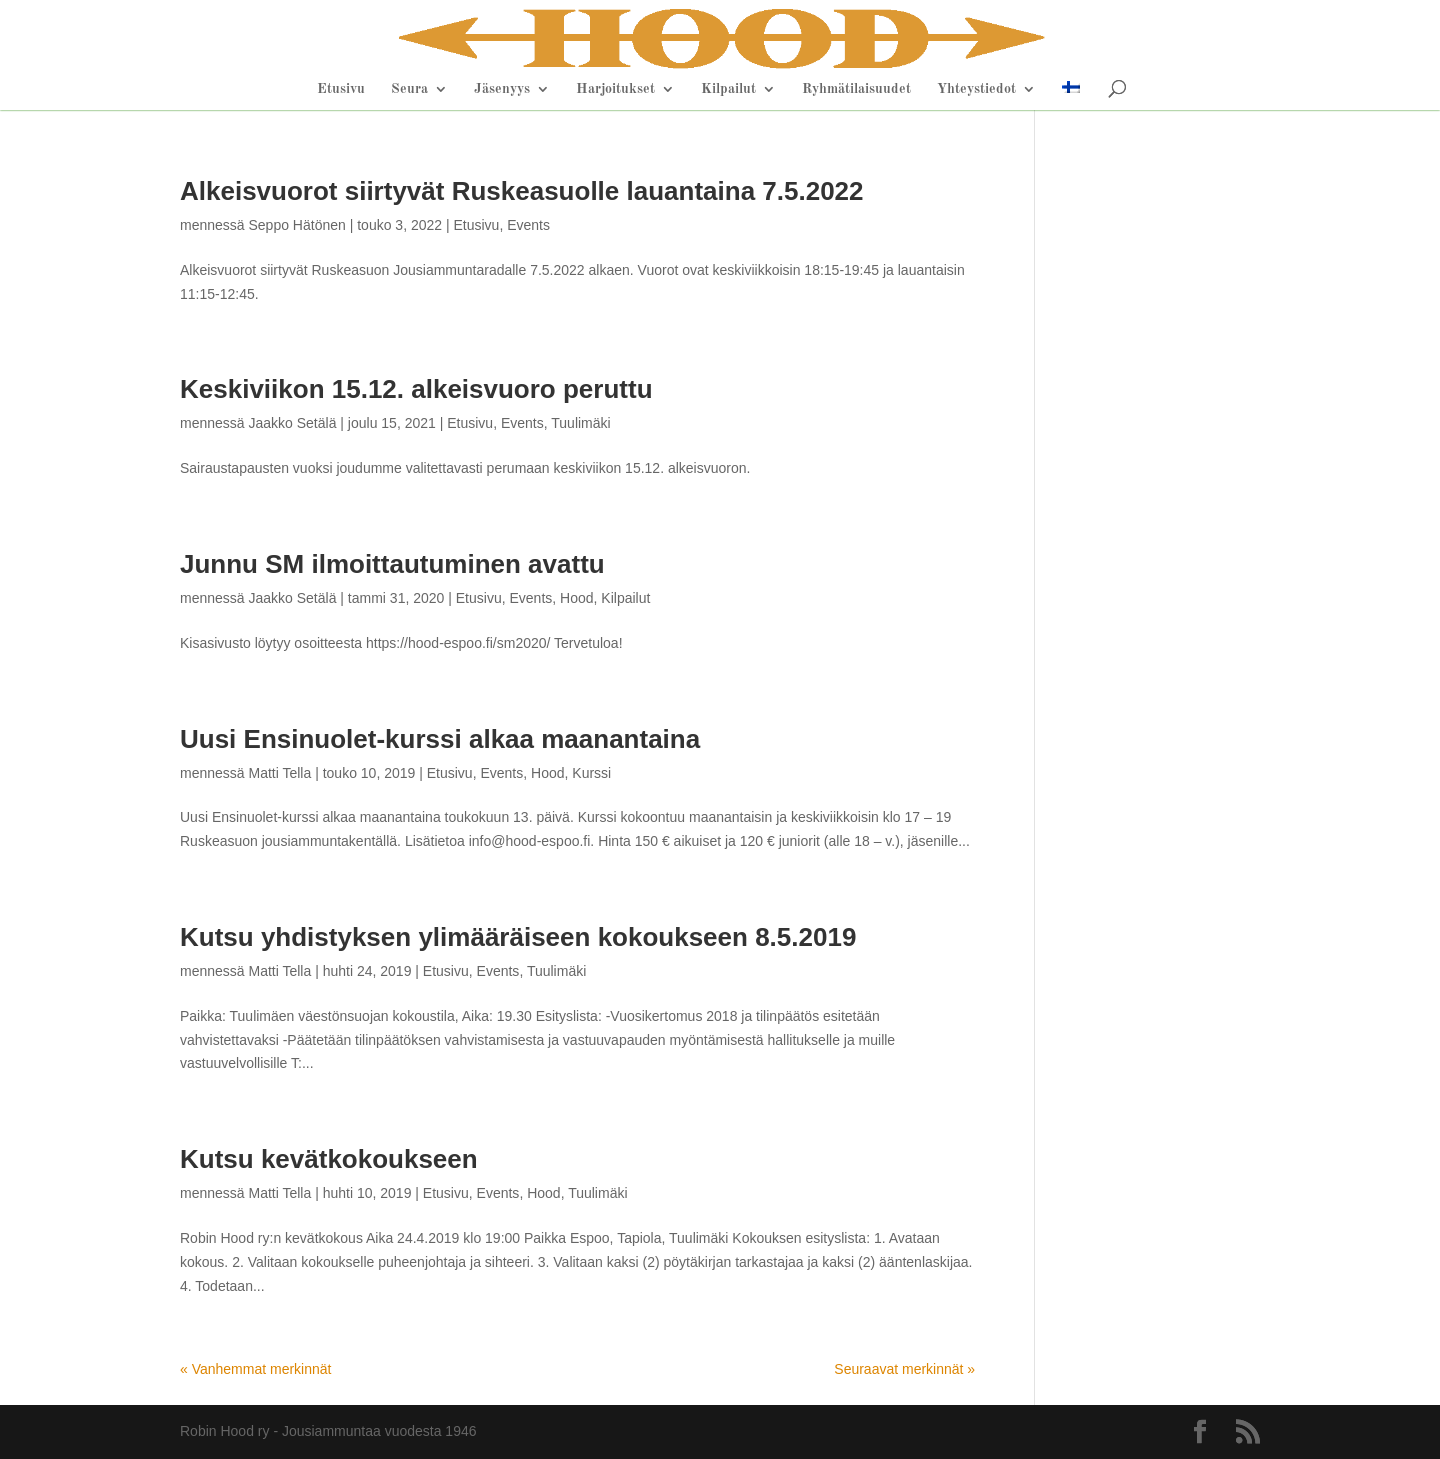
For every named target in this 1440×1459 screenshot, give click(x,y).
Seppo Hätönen (296, 225)
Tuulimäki (580, 423)
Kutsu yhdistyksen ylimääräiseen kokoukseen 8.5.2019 (518, 937)
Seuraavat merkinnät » (904, 1369)
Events (528, 225)
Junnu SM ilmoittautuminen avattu (392, 564)
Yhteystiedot (976, 89)
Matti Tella (279, 773)
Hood (576, 598)
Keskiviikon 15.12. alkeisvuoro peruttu (416, 389)
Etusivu (341, 89)
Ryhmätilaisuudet (856, 89)
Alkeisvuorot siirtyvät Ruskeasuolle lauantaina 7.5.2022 (522, 191)
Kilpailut (728, 89)
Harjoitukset (615, 89)
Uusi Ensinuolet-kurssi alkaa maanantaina (440, 739)
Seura (409, 89)
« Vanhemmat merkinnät (255, 1369)
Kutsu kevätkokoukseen (329, 1159)
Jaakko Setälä (292, 423)
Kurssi (591, 773)
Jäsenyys (502, 89)
